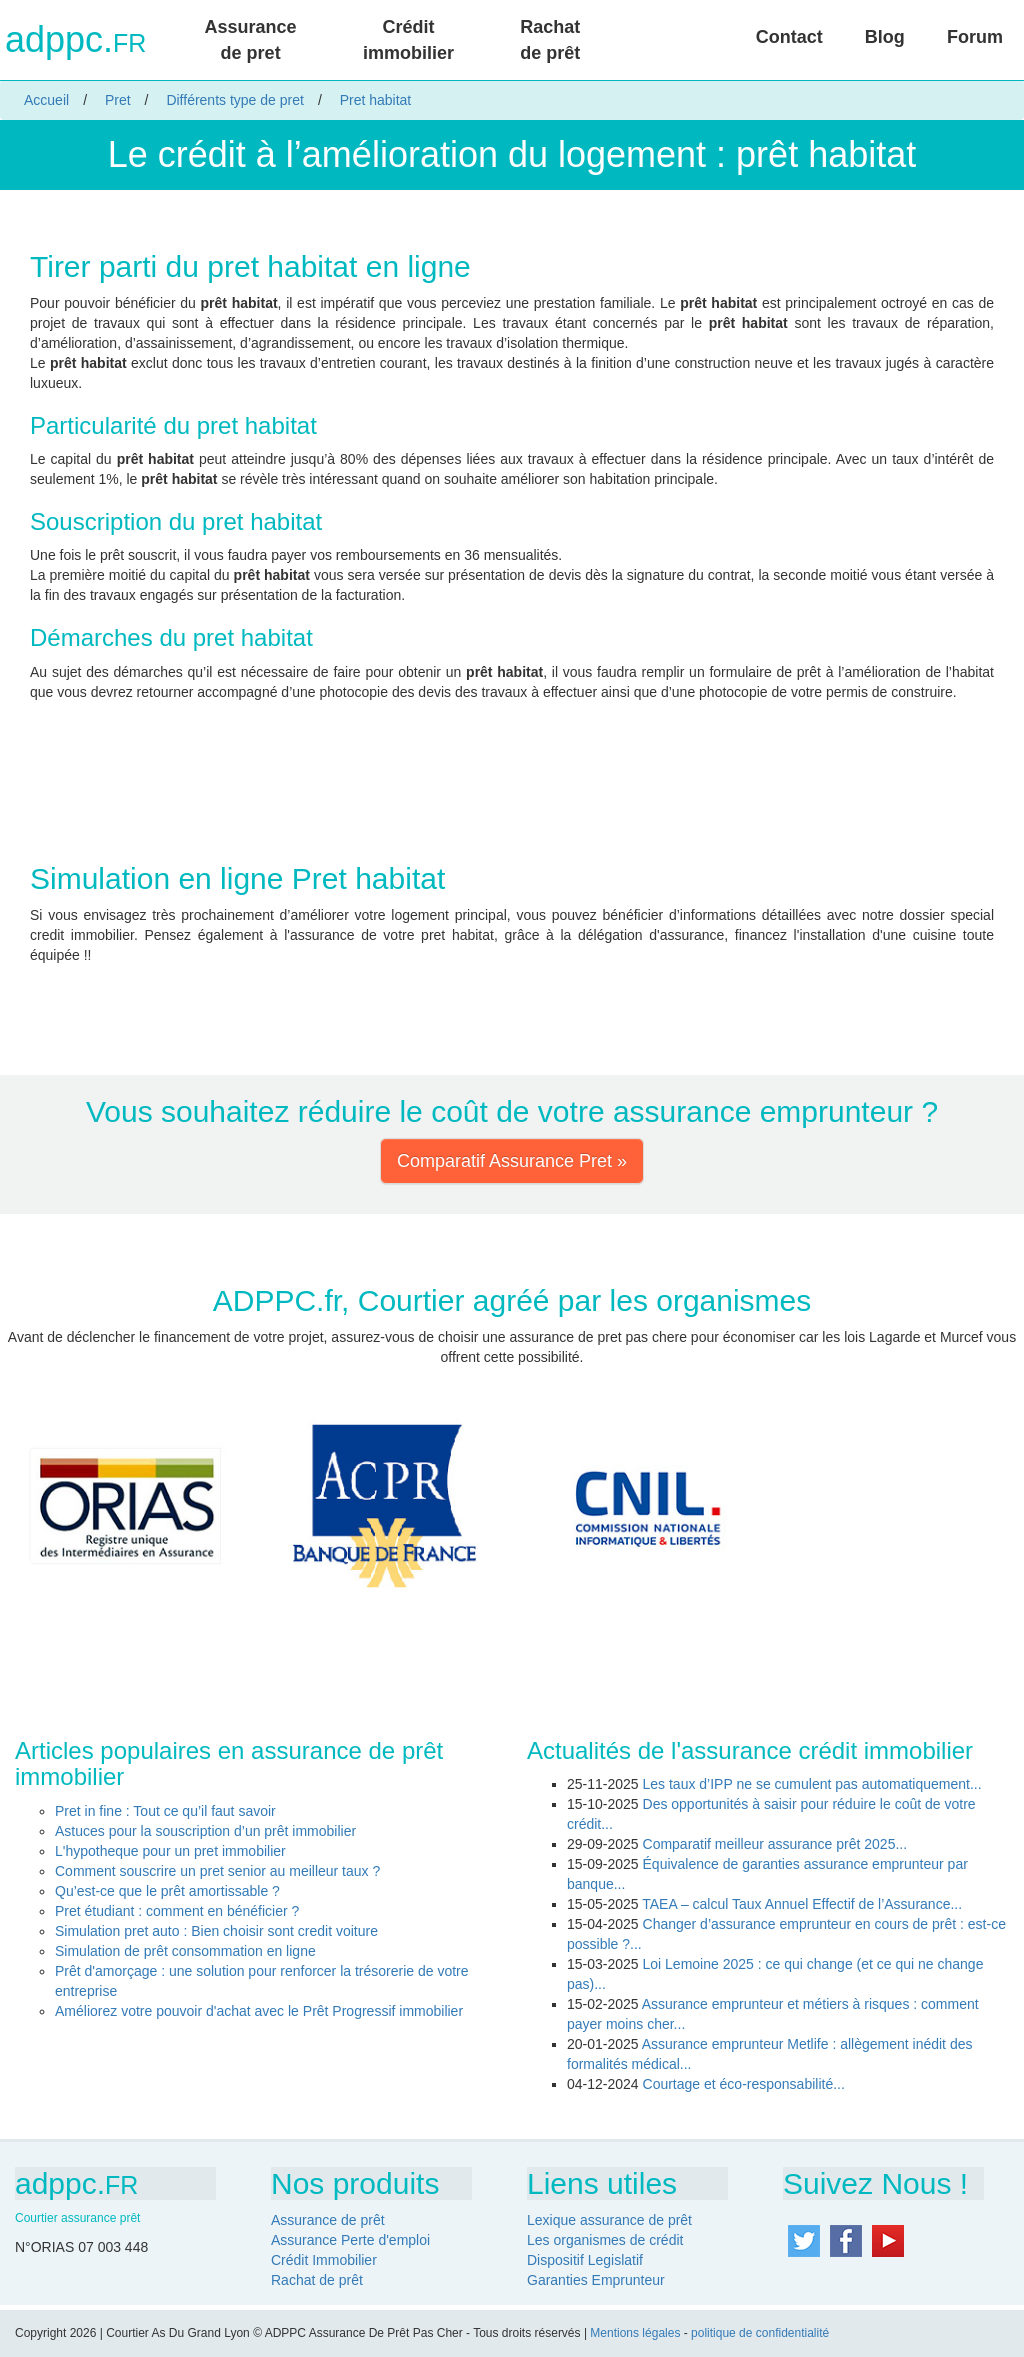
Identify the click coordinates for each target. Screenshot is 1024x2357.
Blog (885, 37)
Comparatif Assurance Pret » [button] (512, 1161)
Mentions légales (635, 2333)
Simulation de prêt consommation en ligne (185, 1951)
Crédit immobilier (408, 40)
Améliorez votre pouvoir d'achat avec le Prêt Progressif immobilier (259, 2011)
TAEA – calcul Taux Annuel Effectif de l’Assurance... (802, 1904)
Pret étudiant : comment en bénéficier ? (177, 1911)
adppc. (75, 40)
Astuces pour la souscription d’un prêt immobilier (205, 1831)
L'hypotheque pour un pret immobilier (170, 1851)
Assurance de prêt (328, 2220)
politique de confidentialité (760, 2333)
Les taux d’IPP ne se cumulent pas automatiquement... (812, 1784)
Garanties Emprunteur (596, 2280)
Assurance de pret (251, 40)
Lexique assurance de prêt (609, 2220)
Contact (789, 37)
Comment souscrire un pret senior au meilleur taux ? (217, 1871)
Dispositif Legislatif (585, 2260)
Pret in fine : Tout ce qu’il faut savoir (165, 1811)
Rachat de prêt (550, 40)
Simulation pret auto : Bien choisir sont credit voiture (216, 1931)
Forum (975, 37)
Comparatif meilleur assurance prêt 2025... (775, 1844)
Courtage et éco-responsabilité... (744, 2084)
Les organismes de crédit (605, 2240)
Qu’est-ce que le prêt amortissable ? (167, 1891)
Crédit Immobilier (324, 2260)
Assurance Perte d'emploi (350, 2240)
